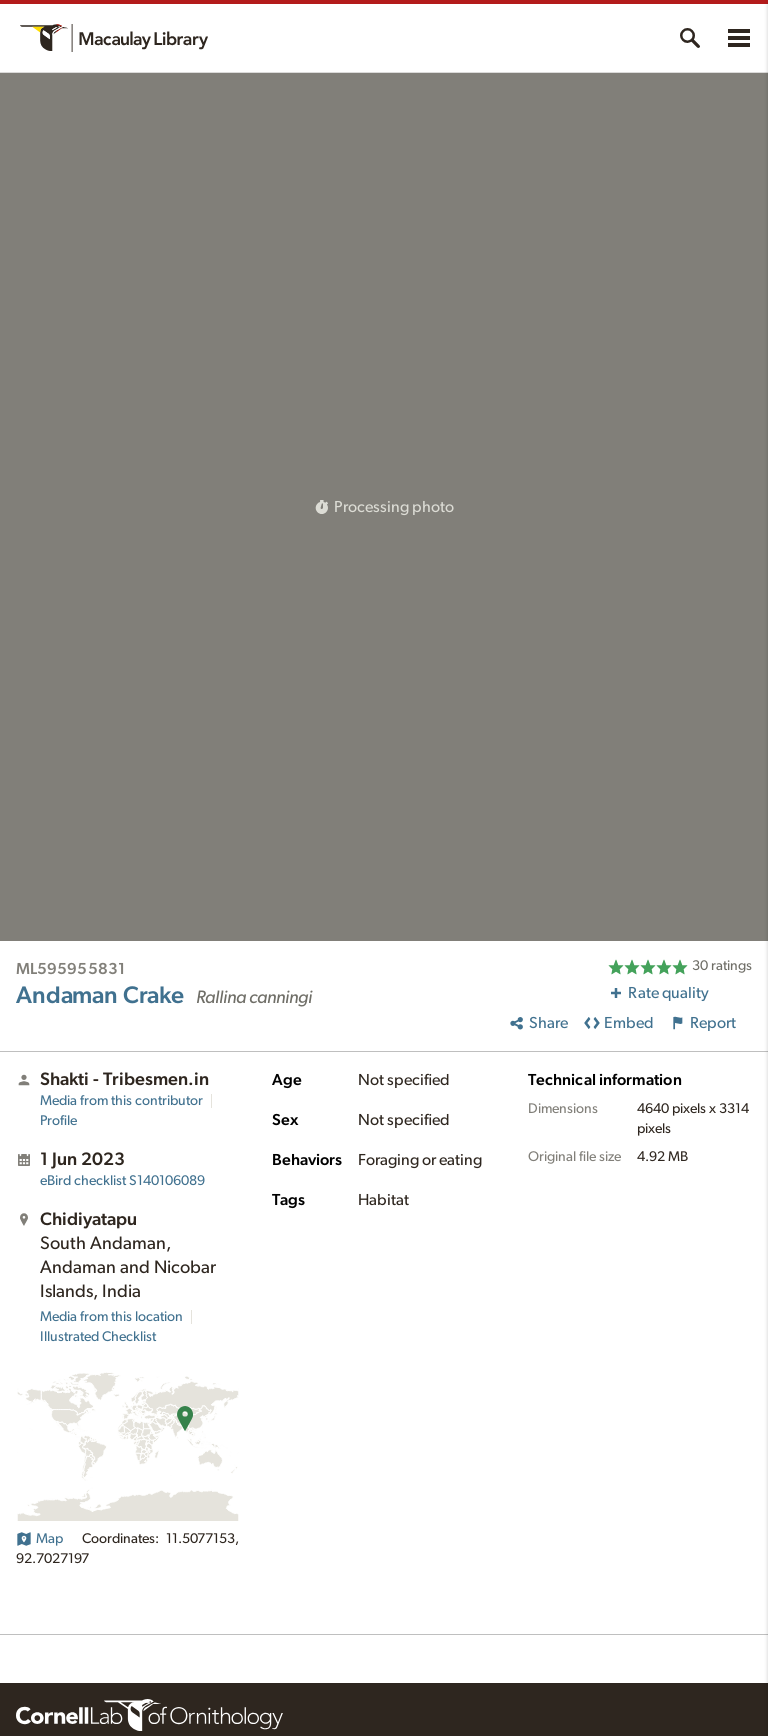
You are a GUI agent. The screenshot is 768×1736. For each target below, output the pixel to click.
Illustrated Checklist (98, 1337)
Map (39, 1539)
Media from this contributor (121, 1101)
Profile (58, 1121)
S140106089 (122, 1181)
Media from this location (111, 1317)
